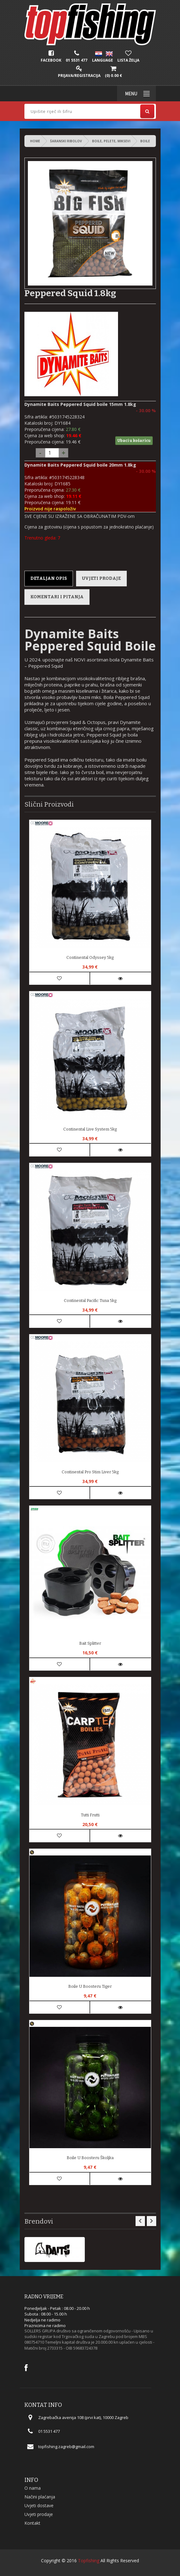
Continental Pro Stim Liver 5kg (90, 1472)
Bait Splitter (90, 1643)
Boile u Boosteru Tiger (90, 1986)
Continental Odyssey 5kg (90, 957)
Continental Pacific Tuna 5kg (90, 1300)
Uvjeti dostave (39, 2505)
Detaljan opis (48, 578)
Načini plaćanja (39, 2497)
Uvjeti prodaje (101, 578)
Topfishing (88, 2560)
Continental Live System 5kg (90, 1129)
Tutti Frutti (90, 1815)
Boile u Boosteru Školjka (90, 2157)
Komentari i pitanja (57, 597)
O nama (32, 2488)
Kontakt (32, 2523)
